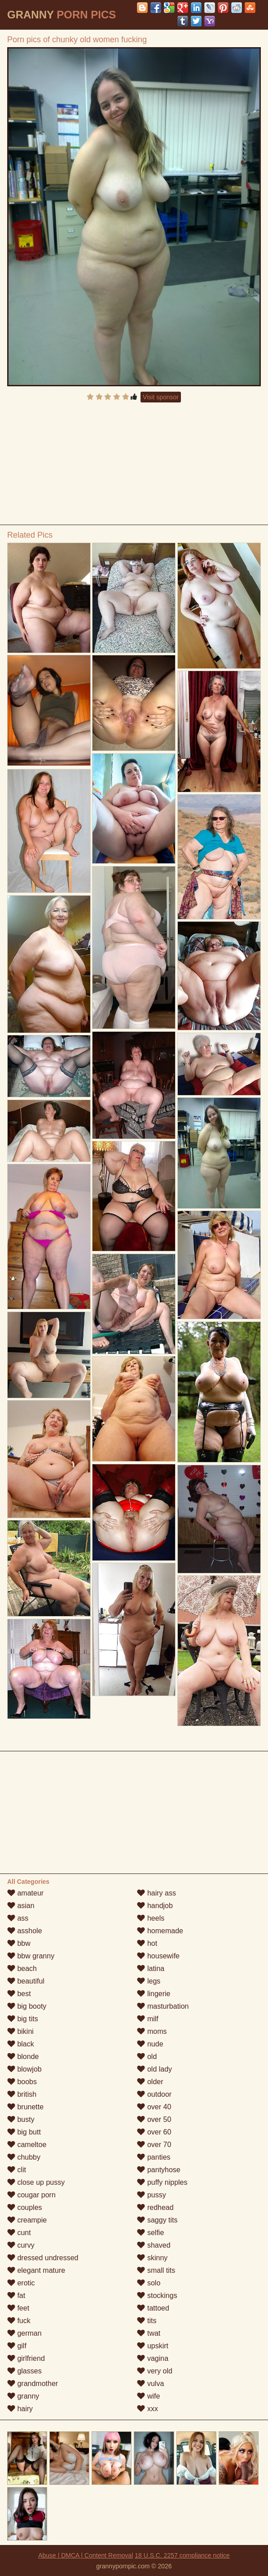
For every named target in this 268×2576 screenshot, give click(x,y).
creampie (27, 2220)
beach (22, 1968)
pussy (151, 2195)
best (19, 1993)
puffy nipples (162, 2182)
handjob (154, 1905)
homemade (160, 1931)
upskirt (152, 2346)
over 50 (154, 2119)
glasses (24, 2371)
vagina (152, 2358)
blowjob (24, 2069)
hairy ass (156, 1893)
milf (147, 2019)
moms (152, 2031)
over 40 (154, 2107)
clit (16, 2170)
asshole (24, 1931)
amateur (25, 1893)
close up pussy (36, 2182)
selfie (150, 2232)
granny (23, 2396)
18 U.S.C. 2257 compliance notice (182, 2555)
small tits (156, 2270)
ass (17, 1918)
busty (21, 2119)
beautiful (25, 1981)
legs (148, 1981)
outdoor (154, 2094)
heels (150, 1918)
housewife (158, 1956)
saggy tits (157, 2220)
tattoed (153, 2308)
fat (16, 2295)
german (24, 2333)
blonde (23, 2056)
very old (154, 2371)
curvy (21, 2245)
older (150, 2082)
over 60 (154, 2132)
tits (146, 2320)
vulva (150, 2383)
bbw (19, 1943)
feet (18, 2308)
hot (147, 1943)
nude (150, 2044)
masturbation (163, 2006)
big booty (26, 2006)
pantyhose (158, 2170)
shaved (153, 2245)
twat (148, 2333)
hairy (20, 2409)
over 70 (154, 2144)
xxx (147, 2409)
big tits (22, 2019)
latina (150, 1968)
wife (148, 2396)
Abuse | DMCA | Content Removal (85, 2555)
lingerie (153, 1993)
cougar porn (31, 2195)
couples (24, 2207)
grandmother (32, 2383)
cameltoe (26, 2144)
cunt (19, 2232)
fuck (19, 2320)
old (147, 2056)
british (21, 2094)
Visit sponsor (161, 397)
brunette (25, 2107)
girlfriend (26, 2358)
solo (148, 2283)
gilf (16, 2346)
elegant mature (36, 2270)
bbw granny (30, 1956)
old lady (154, 2069)
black (20, 2044)
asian (21, 1905)
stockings (157, 2295)
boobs (22, 2082)
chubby (23, 2157)
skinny (152, 2258)
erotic (21, 2283)
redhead (155, 2207)
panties (153, 2157)
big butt (24, 2132)
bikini (20, 2031)
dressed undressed (43, 2258)
